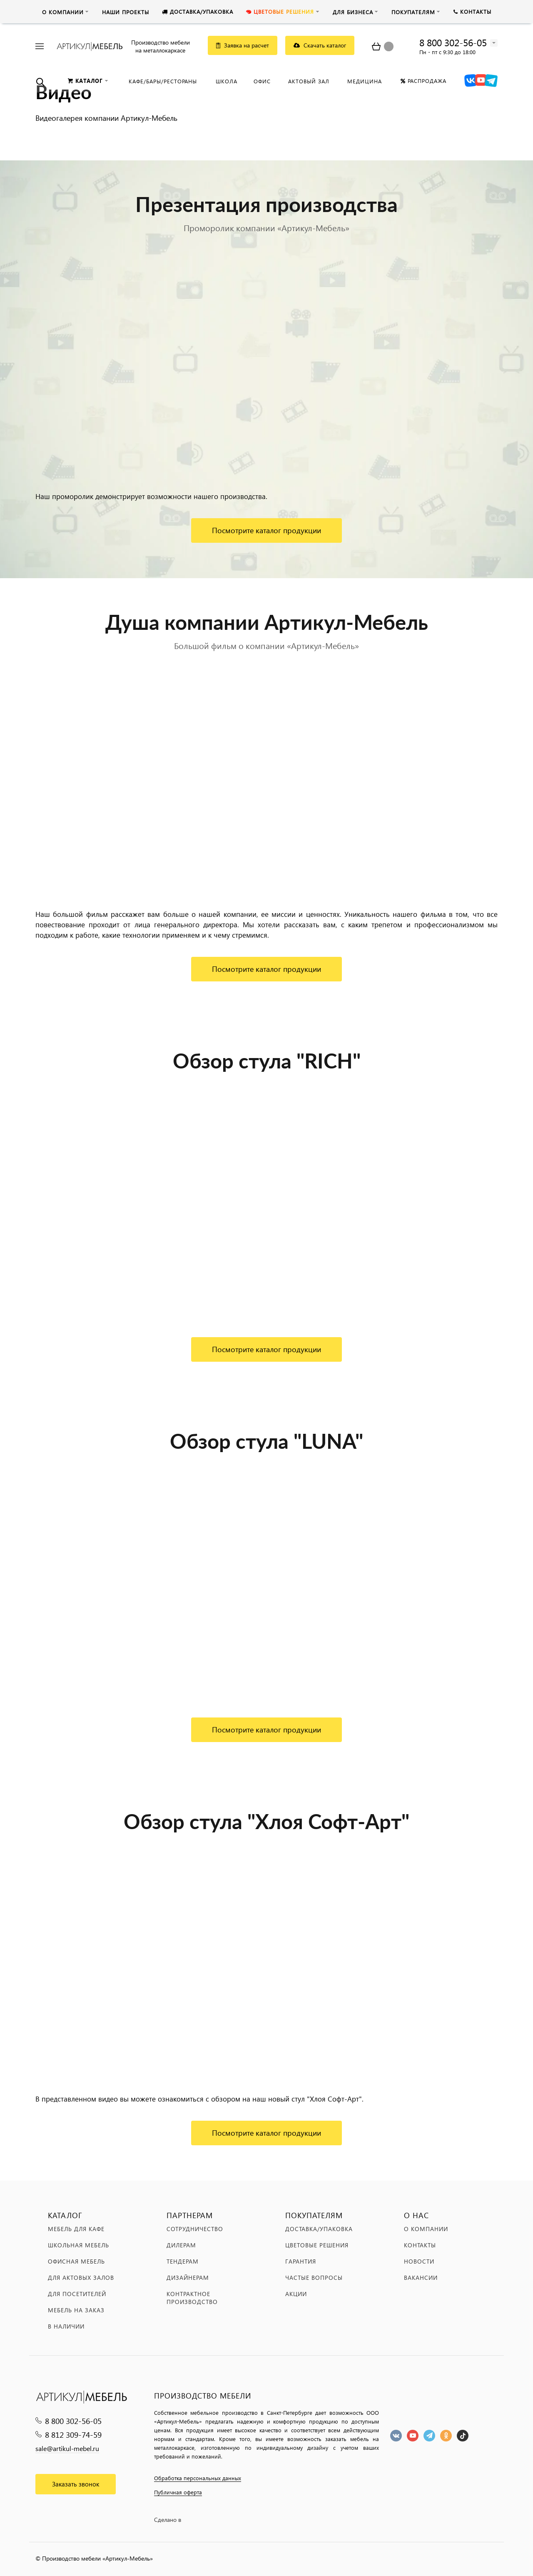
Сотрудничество (195, 2229)
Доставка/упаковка (319, 2229)
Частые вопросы (314, 2277)
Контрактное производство (192, 2298)
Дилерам (181, 2245)
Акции (296, 2294)
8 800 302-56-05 (453, 42)
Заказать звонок (75, 2484)
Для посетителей (77, 2294)
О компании (426, 2229)
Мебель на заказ (76, 2310)
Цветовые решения (317, 2245)
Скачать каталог (320, 45)
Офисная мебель (76, 2261)
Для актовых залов (81, 2277)
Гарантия (300, 2261)
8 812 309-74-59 (73, 2434)
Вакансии (421, 2277)
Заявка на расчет (242, 45)
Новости (419, 2261)
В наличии (66, 2326)
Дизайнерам (188, 2277)
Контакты (420, 2245)
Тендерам (183, 2261)
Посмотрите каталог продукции (266, 530)
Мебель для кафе (76, 2229)
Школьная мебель (78, 2245)
